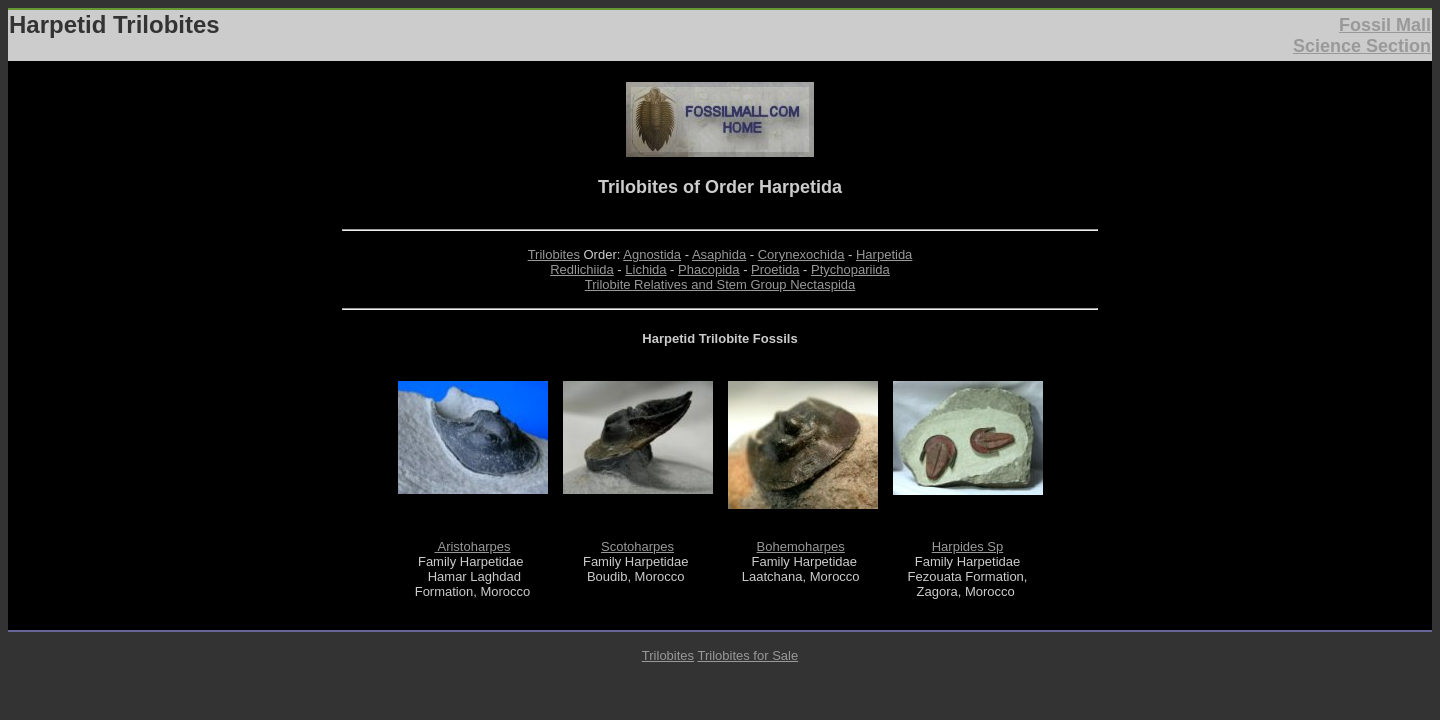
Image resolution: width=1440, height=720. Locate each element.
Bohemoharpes (801, 546)
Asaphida (719, 254)
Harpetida (884, 254)
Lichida (645, 269)
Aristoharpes (473, 546)
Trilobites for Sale (747, 655)
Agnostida (652, 254)
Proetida (775, 269)
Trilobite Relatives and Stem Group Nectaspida (720, 284)
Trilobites (554, 254)
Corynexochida (801, 254)
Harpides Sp (968, 546)
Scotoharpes (637, 546)
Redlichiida (582, 269)
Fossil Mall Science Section (1362, 35)
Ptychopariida (850, 269)
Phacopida (708, 269)
